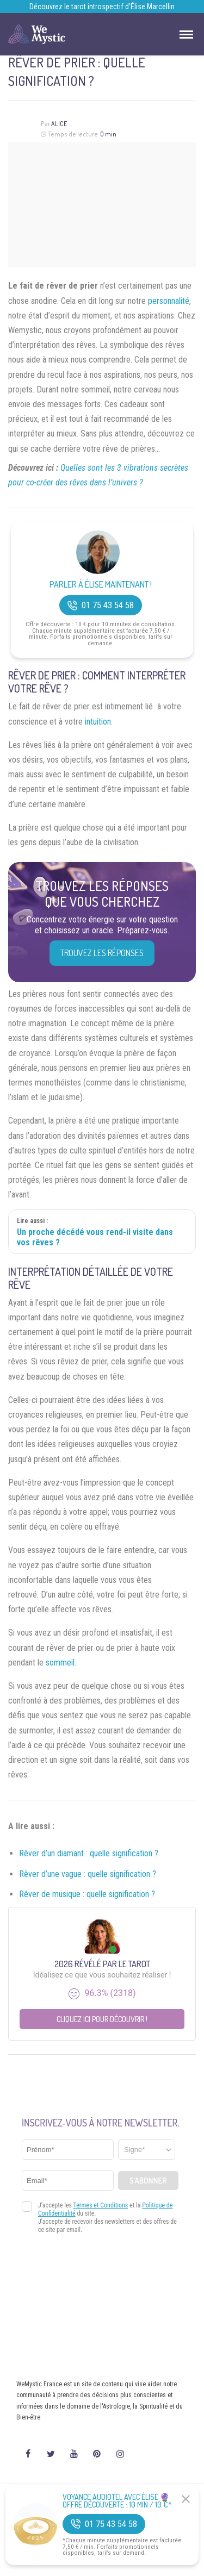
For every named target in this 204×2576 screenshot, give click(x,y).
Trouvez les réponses (102, 952)
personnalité (168, 301)
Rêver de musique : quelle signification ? (87, 1894)
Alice (59, 124)
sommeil (60, 1662)
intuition (98, 721)
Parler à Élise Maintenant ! (101, 584)
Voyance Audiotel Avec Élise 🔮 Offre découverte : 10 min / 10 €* (117, 2501)
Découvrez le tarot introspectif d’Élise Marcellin (102, 6)
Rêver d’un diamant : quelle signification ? (88, 1853)
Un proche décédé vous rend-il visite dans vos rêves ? (95, 1237)
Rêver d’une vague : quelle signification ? (87, 1874)
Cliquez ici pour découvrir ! (102, 2019)
